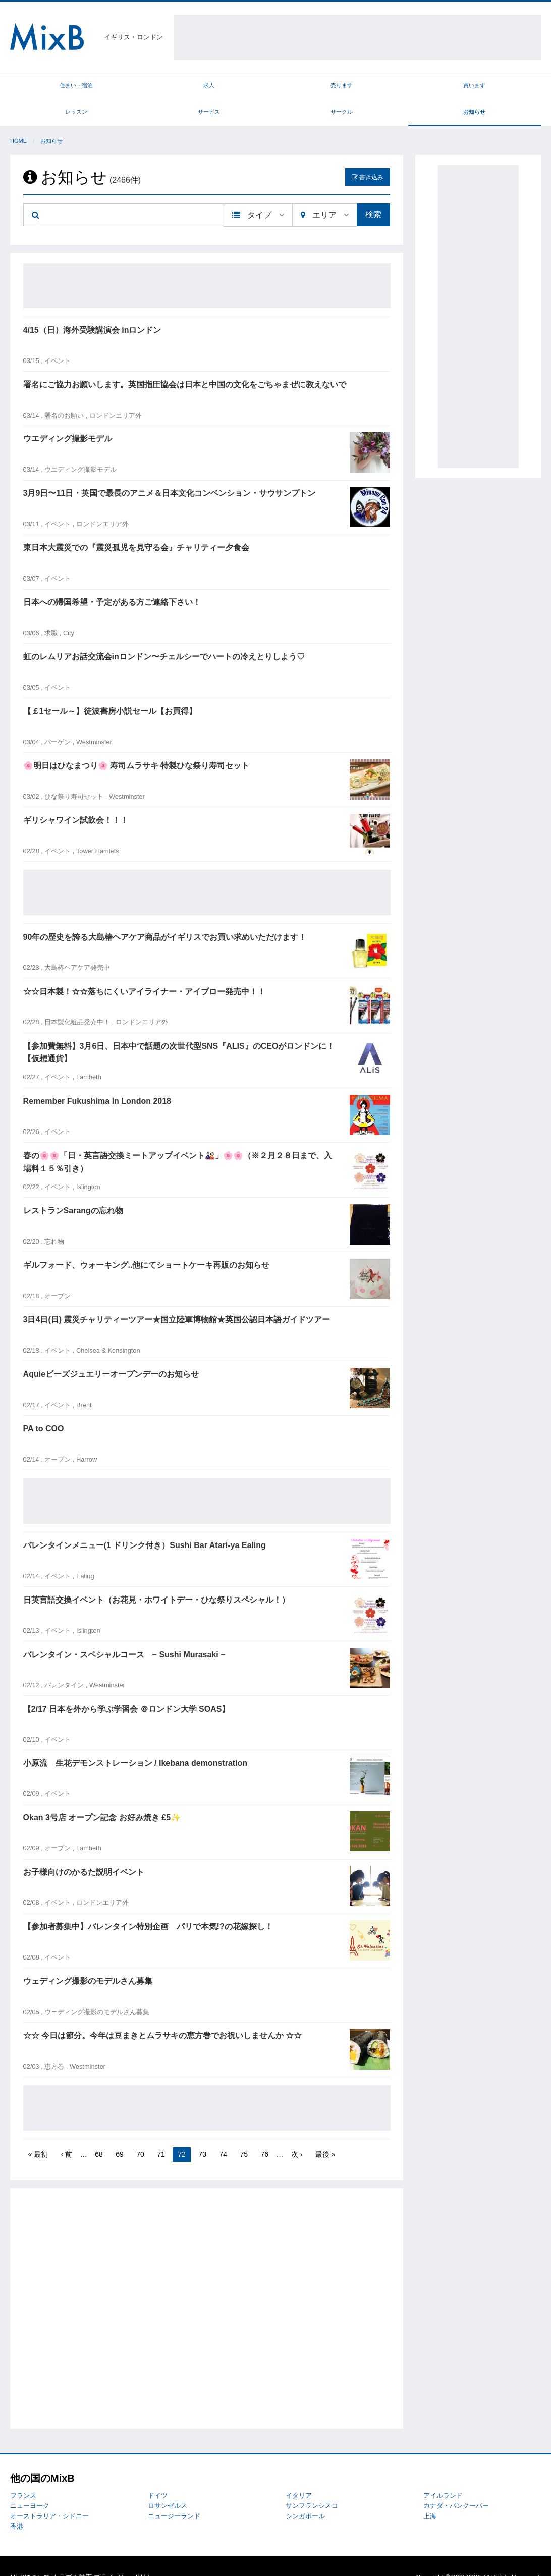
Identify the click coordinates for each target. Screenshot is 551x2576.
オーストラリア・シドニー (49, 2493)
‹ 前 (67, 2132)
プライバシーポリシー (126, 2554)
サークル (441, 87)
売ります (176, 87)
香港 (16, 2504)
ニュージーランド (174, 2493)
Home (18, 119)
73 (202, 2132)
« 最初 (38, 2132)
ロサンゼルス (167, 2483)
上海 (429, 2493)
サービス (375, 87)
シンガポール (305, 2493)
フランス (23, 2473)
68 (99, 2132)
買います (242, 87)
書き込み (367, 154)
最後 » (325, 2132)
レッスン (309, 87)
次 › (297, 2132)
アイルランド (443, 2473)
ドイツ (158, 2473)
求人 (109, 87)
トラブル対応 (72, 2554)
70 (140, 2132)
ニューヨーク (29, 2483)
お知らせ (507, 87)
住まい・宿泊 (43, 87)
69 (120, 2132)
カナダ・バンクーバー (456, 2483)
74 (223, 2132)
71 (161, 2132)
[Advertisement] (357, 37)
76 (264, 2132)
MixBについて (30, 2554)
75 (244, 2132)
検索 (373, 192)
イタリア (299, 2473)
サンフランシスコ (312, 2483)
